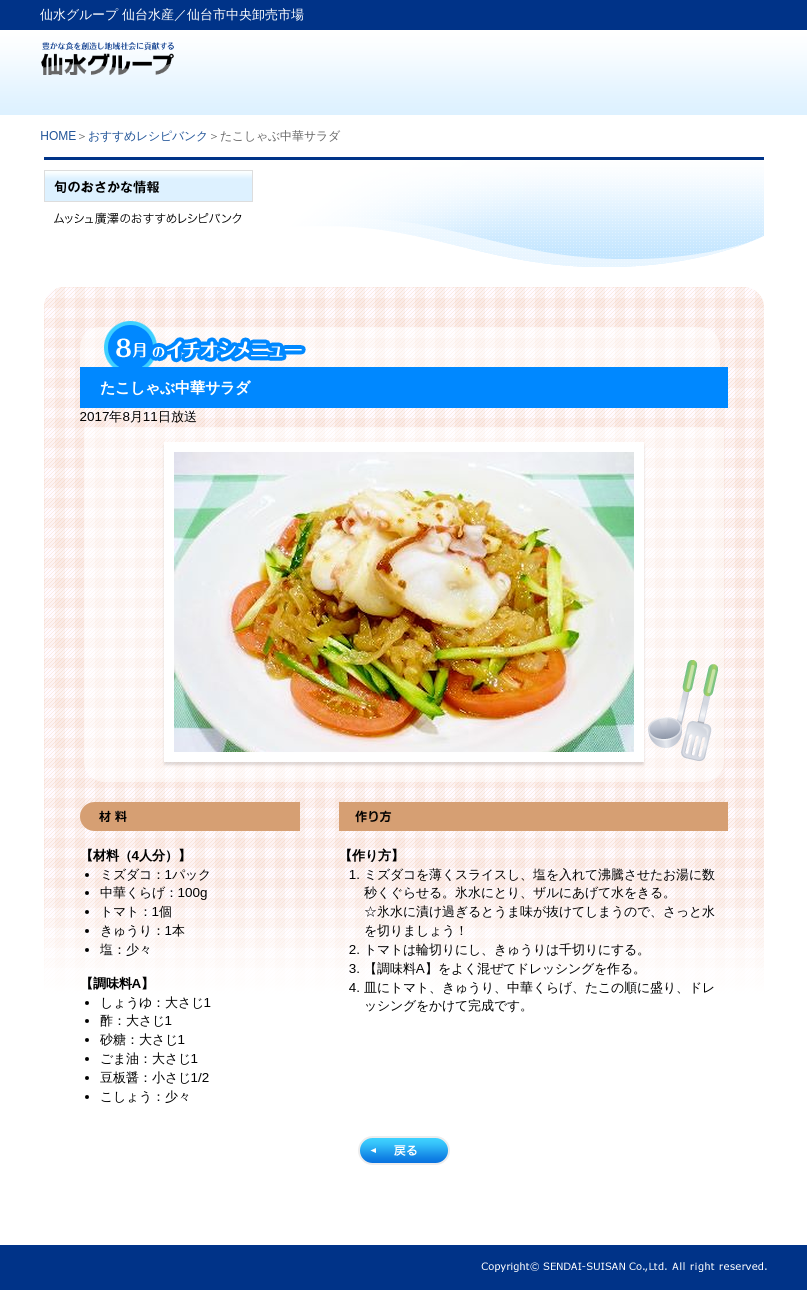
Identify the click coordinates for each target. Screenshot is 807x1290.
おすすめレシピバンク (148, 136)
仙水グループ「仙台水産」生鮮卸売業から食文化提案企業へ (107, 52)
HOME (58, 136)
